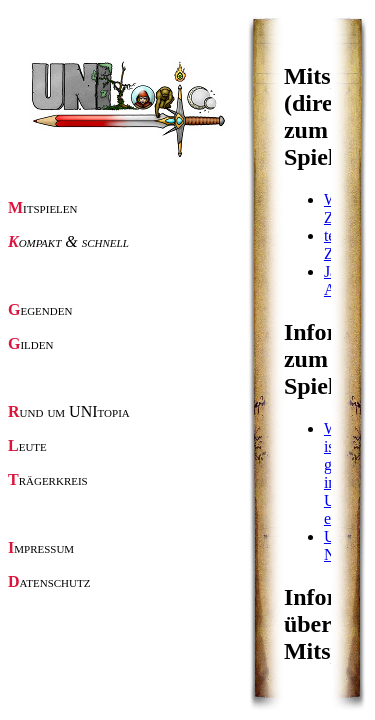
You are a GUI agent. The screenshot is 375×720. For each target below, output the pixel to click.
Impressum (41, 547)
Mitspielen (43, 207)
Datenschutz (49, 581)
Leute (27, 445)
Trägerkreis (48, 479)
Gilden (30, 343)
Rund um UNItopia (69, 411)
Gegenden (40, 309)
